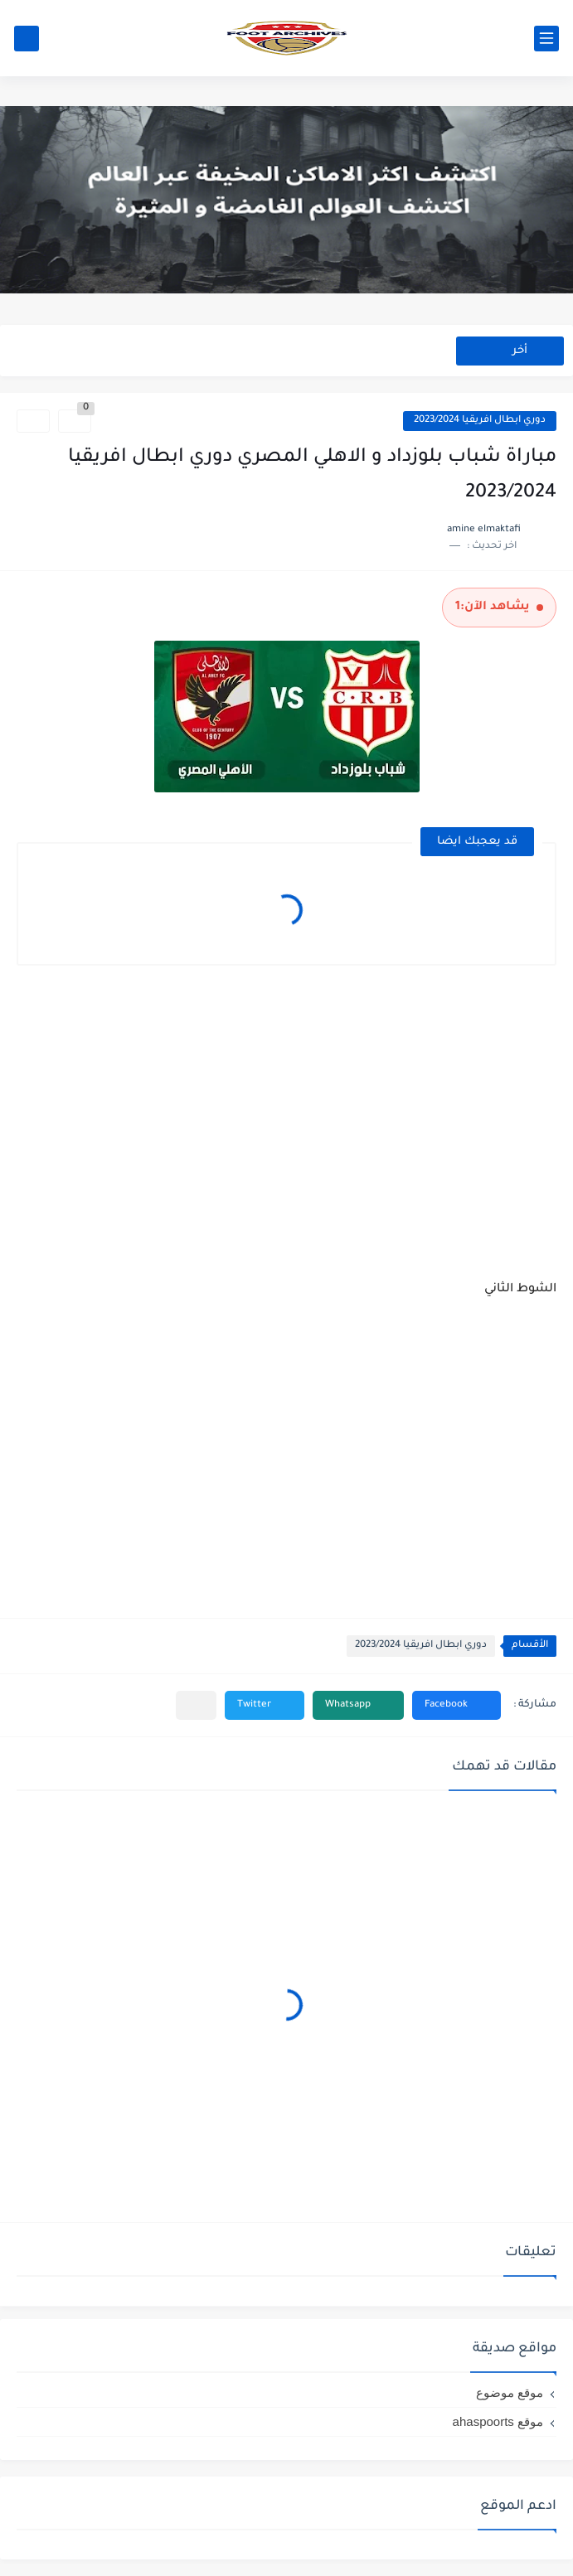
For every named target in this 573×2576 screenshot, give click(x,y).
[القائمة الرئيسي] (546, 38)
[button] (456, 1705)
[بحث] (26, 38)
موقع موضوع (509, 2392)
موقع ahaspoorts (498, 2421)
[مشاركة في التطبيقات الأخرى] (196, 1705)
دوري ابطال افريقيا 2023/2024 (480, 420)
